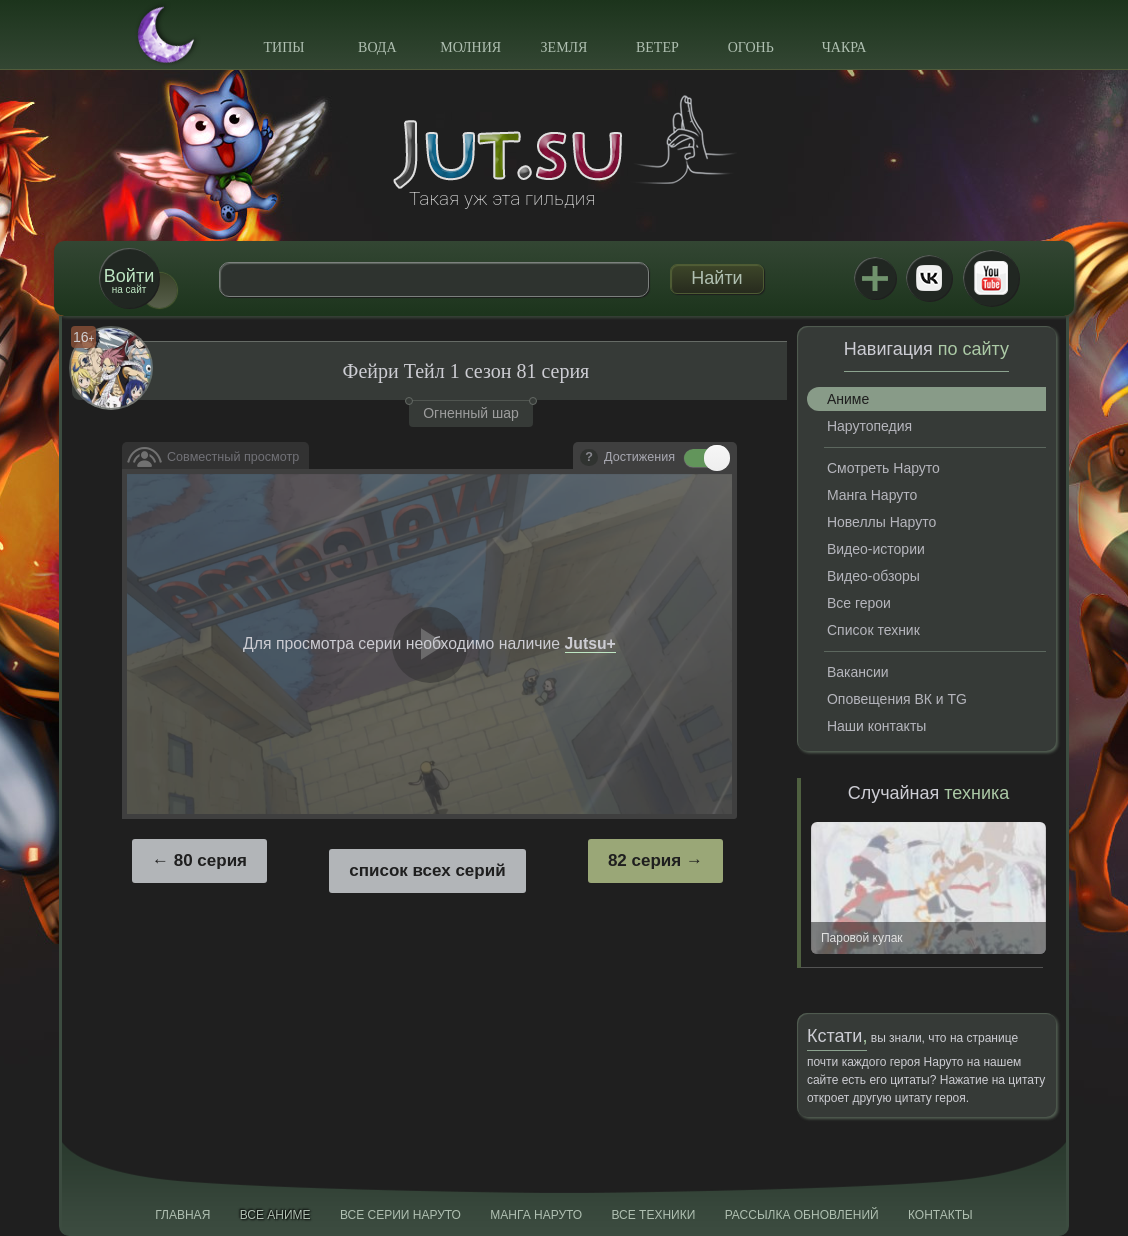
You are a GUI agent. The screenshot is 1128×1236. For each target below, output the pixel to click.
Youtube (991, 278)
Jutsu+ (875, 278)
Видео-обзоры (873, 576)
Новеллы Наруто (881, 522)
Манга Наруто (872, 495)
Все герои (859, 603)
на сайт (129, 280)
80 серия (210, 860)
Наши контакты (876, 726)
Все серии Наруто (400, 1215)
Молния (470, 47)
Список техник (873, 630)
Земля (564, 47)
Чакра (844, 47)
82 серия (644, 860)
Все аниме (275, 1215)
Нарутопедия (869, 426)
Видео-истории (876, 549)
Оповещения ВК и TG (897, 699)
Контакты (940, 1215)
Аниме (848, 399)
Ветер (657, 47)
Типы (283, 47)
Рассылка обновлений (802, 1215)
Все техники (653, 1215)
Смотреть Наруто (883, 468)
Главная (182, 1215)
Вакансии (858, 672)
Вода (377, 47)
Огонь (751, 47)
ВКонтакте (929, 278)
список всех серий (427, 870)
